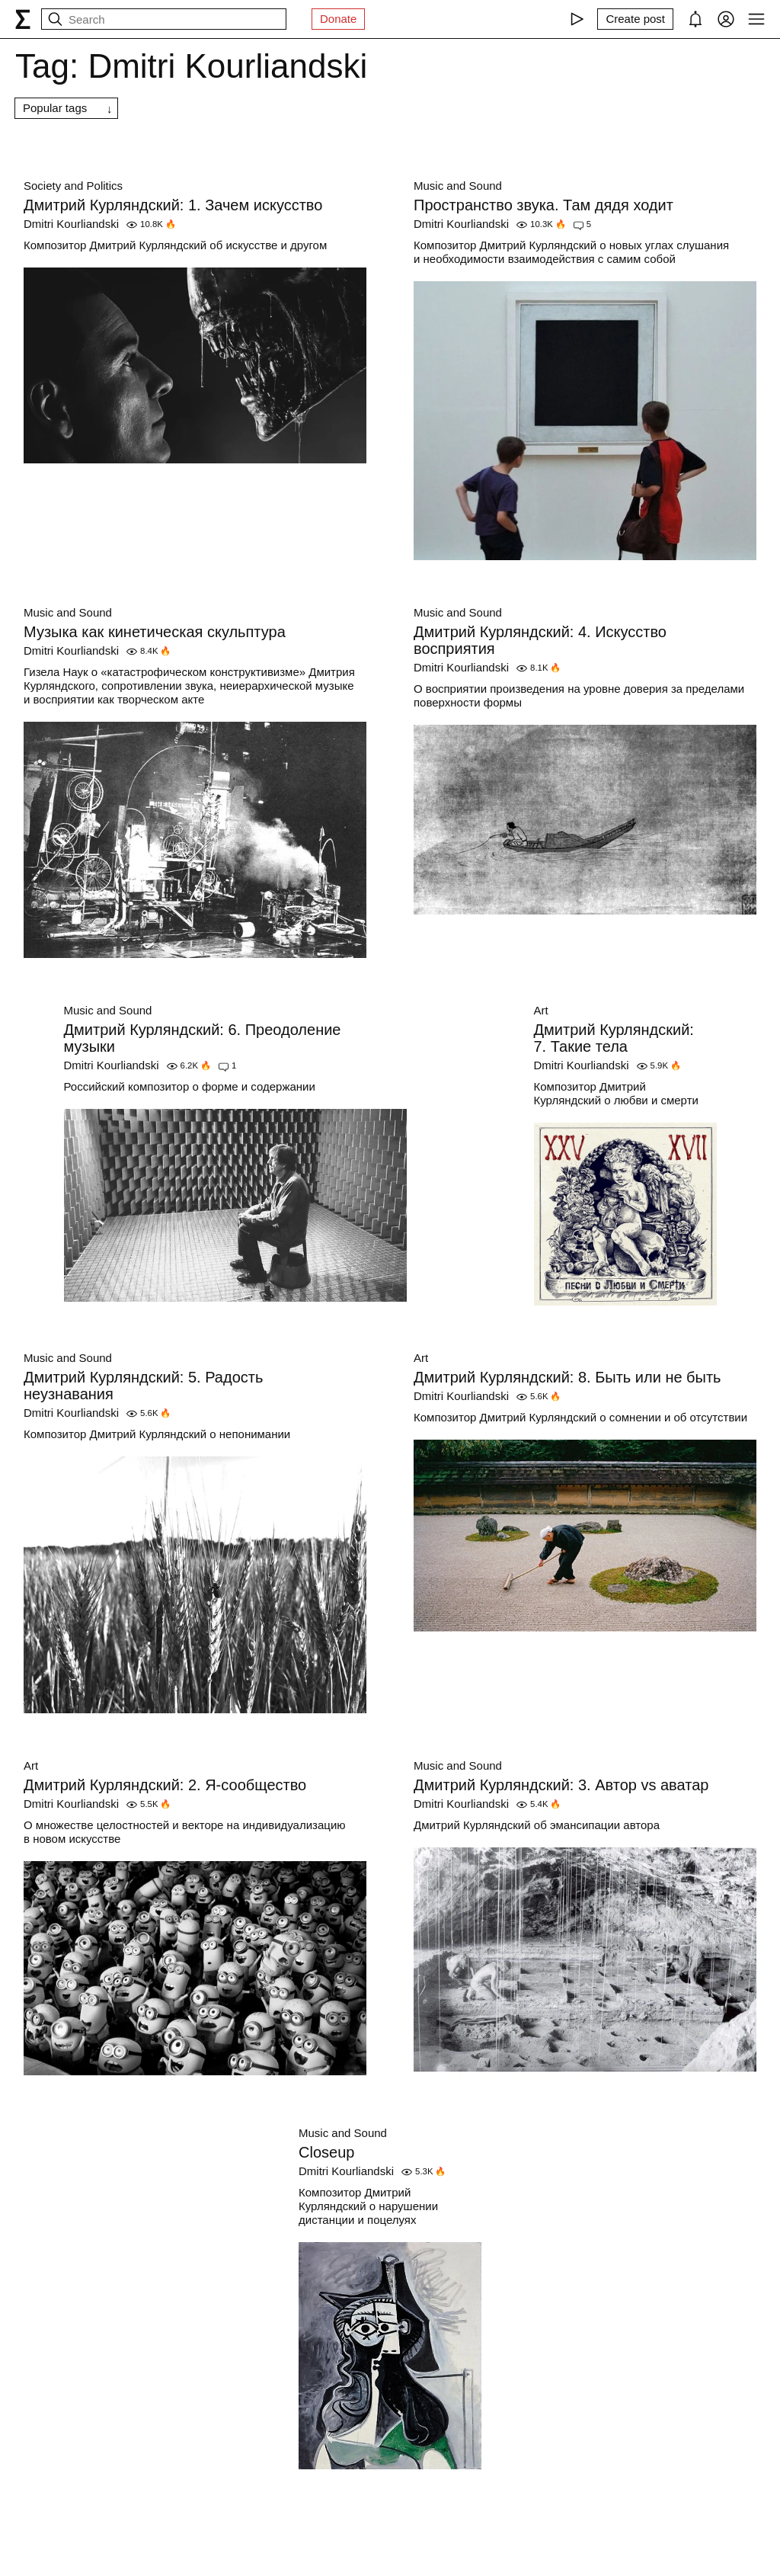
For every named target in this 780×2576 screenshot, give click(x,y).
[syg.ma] (22, 19)
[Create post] (635, 19)
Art (541, 1010)
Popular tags (55, 107)
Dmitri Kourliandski (71, 223)
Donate (338, 18)
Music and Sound (458, 185)
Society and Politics (73, 185)
